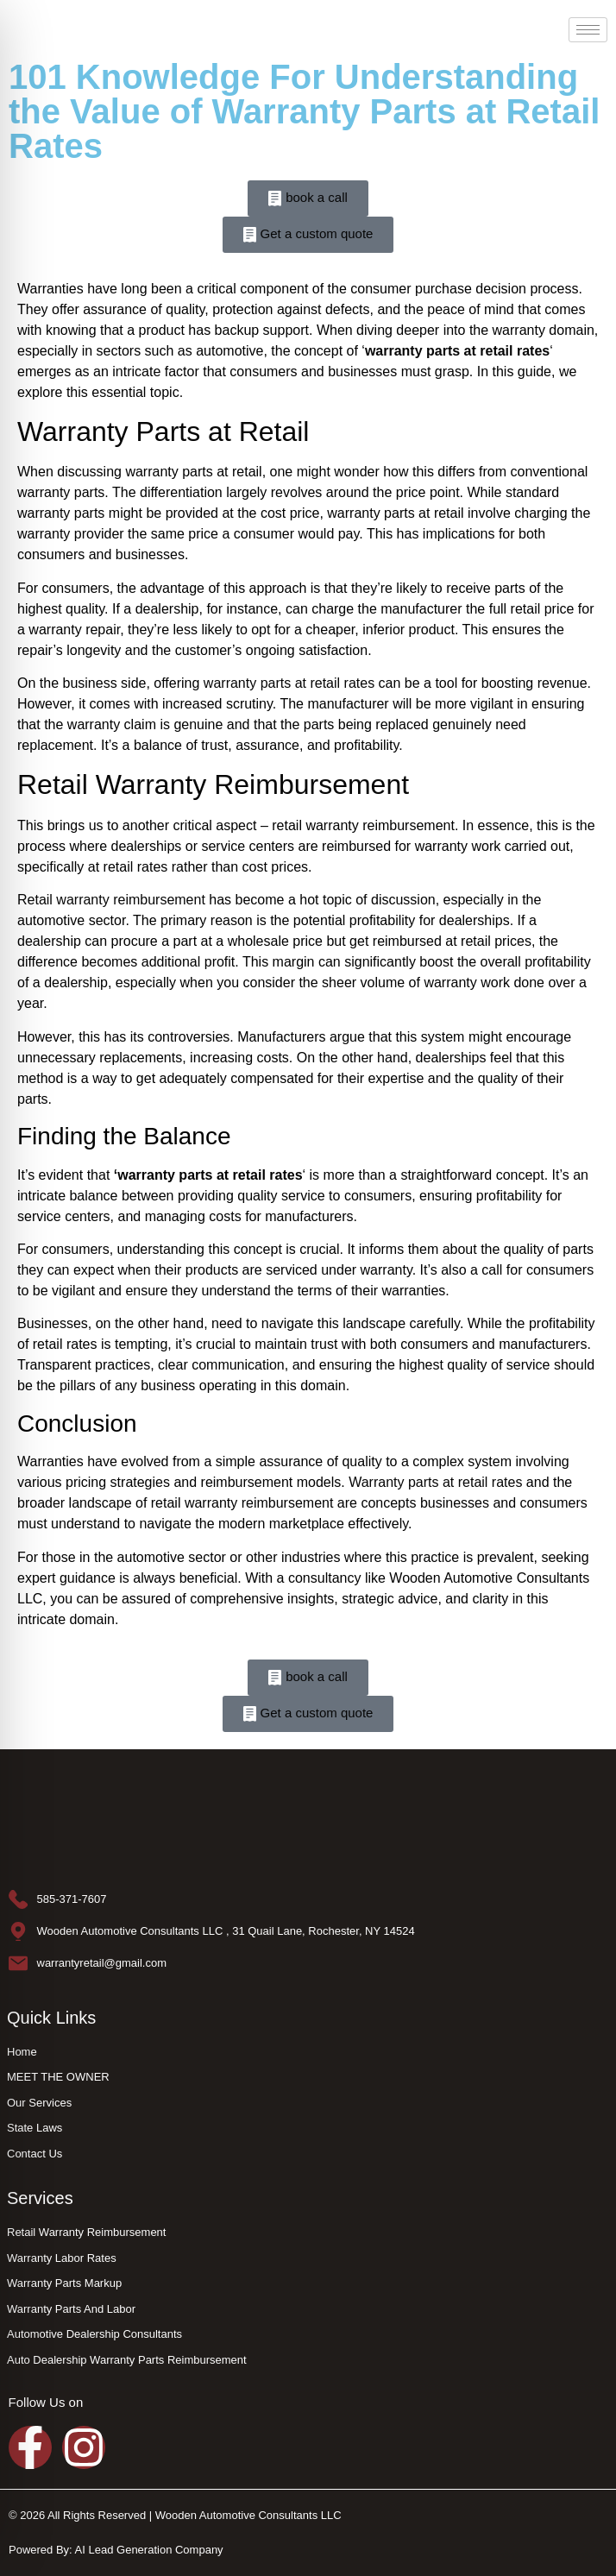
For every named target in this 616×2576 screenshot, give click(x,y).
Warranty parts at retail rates (435, 1482)
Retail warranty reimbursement (111, 899)
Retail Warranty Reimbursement (213, 784)
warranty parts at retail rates (289, 683)
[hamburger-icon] (588, 29)
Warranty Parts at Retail (163, 431)
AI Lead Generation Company (149, 2549)
